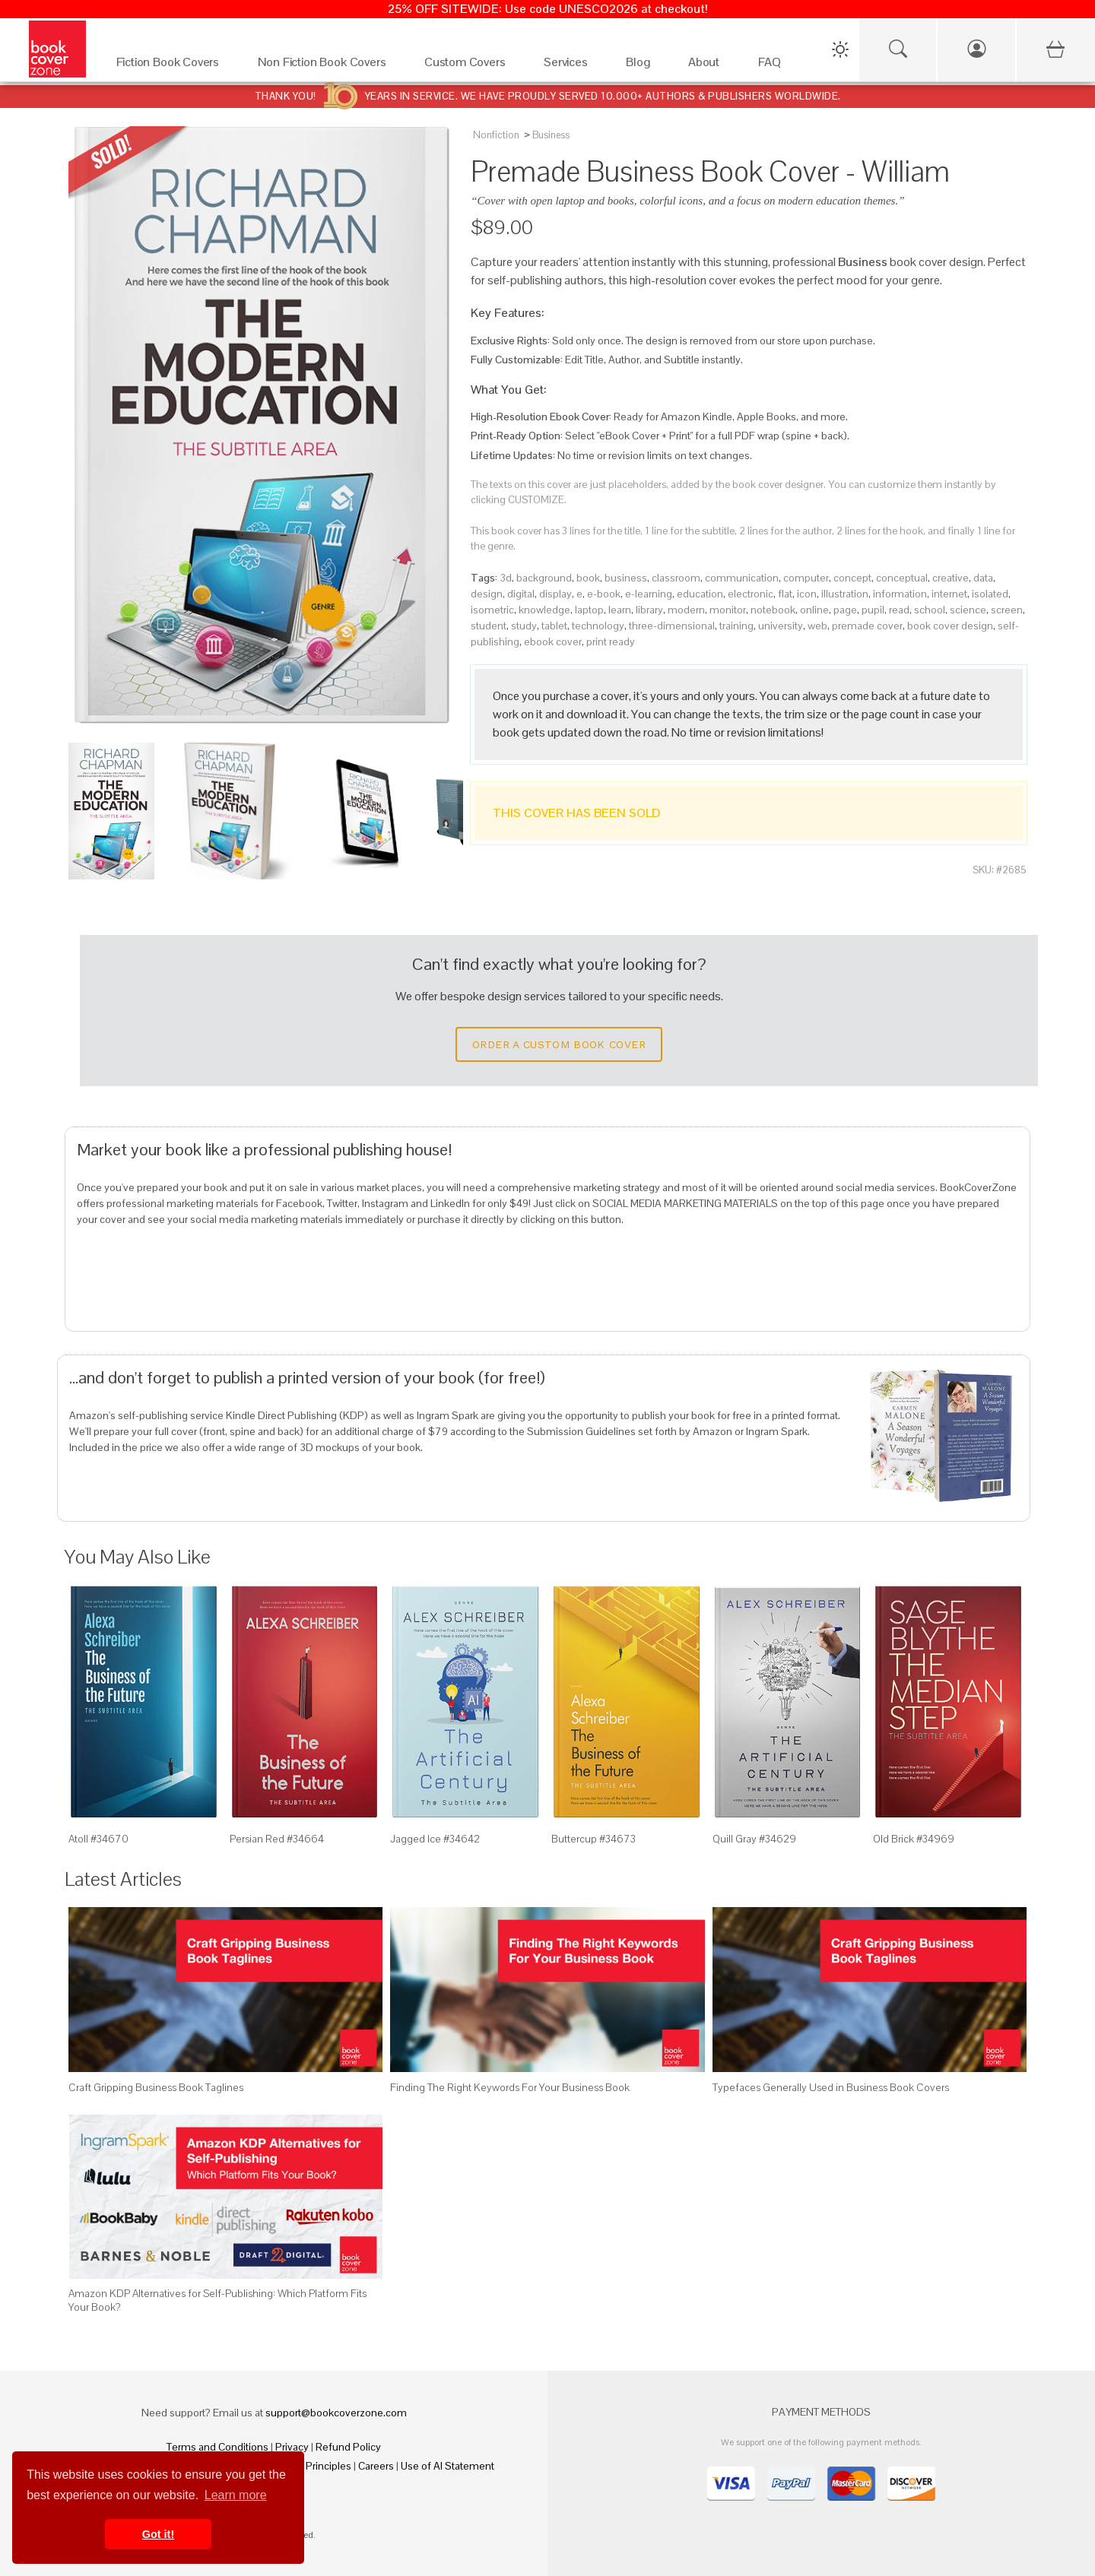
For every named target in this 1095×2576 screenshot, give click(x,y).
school (929, 609)
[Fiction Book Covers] (172, 65)
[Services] (569, 65)
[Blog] (642, 65)
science (968, 609)
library (649, 609)
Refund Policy (348, 2447)
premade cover (867, 625)
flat (785, 593)
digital (521, 593)
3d (506, 578)
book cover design (950, 625)
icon (807, 593)
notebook (773, 609)
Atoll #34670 (98, 1839)
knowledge (544, 609)
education (700, 593)
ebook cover (553, 641)
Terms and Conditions (217, 2447)
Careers (376, 2466)
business (626, 578)
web (817, 625)
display (555, 593)
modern (686, 609)
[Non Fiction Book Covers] (326, 65)
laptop (589, 609)
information (900, 593)
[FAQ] (774, 65)
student (488, 625)
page (845, 609)
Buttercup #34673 (593, 1839)
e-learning (648, 593)
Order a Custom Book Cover (559, 1044)
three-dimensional (672, 625)
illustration (844, 593)
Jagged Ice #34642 (435, 1839)
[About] (708, 65)
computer (806, 578)
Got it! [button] (158, 2534)
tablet (554, 625)
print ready (610, 641)
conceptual (902, 578)
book (588, 578)
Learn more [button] (236, 2495)
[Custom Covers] (468, 65)
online (814, 609)
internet (949, 593)
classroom (676, 578)
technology (598, 625)
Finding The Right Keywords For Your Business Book (510, 2087)
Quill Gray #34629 (754, 1839)
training (736, 625)
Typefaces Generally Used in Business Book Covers (831, 2087)
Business (551, 134)
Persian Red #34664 (277, 1839)
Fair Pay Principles (309, 2466)
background (544, 578)
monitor (727, 609)
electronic (750, 593)
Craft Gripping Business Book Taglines (155, 2087)
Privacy (292, 2447)
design (487, 593)
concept (852, 578)
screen (1007, 609)
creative (950, 578)
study (524, 625)
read (899, 609)
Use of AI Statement (447, 2466)
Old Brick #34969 (913, 1839)
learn (619, 609)
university (780, 625)
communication (742, 578)
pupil (873, 609)
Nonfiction (496, 134)
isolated (990, 593)
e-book (603, 593)
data (983, 578)
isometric (492, 609)
